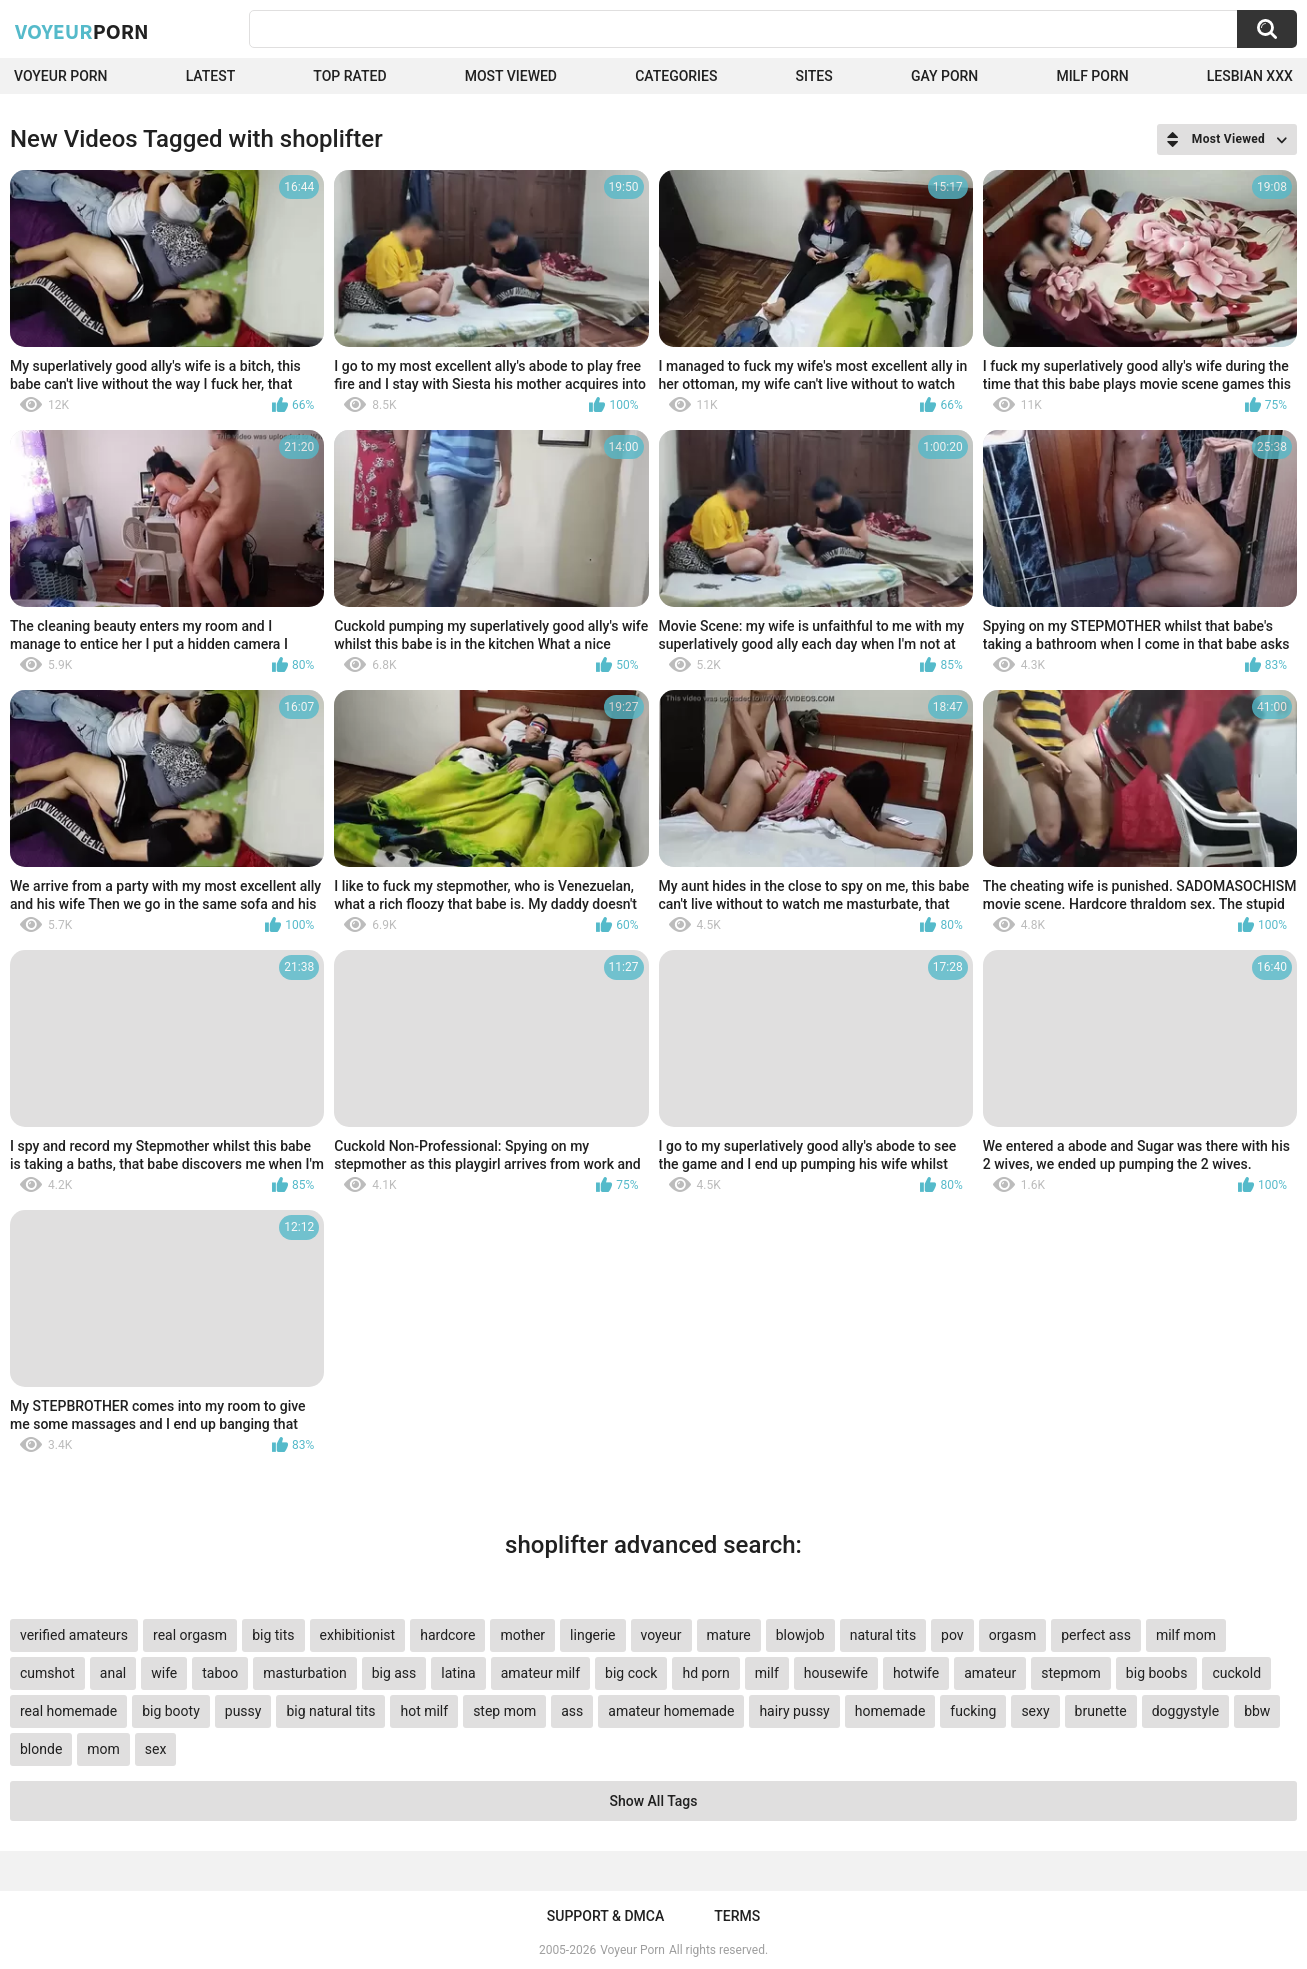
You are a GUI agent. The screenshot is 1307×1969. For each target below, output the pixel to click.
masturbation (304, 1673)
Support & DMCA (605, 1916)
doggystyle (1185, 1711)
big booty (171, 1711)
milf (767, 1673)
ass (572, 1711)
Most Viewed (511, 76)
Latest (211, 76)
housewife (836, 1673)
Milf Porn (1092, 76)
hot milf (424, 1711)
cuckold (1236, 1673)
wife (164, 1673)
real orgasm (190, 1635)
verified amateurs (74, 1635)
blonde (41, 1749)
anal (113, 1673)
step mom (504, 1711)
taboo (220, 1673)
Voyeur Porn (61, 76)
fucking (973, 1711)
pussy (243, 1711)
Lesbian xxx (1250, 76)
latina (458, 1673)
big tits (273, 1635)
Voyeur (82, 31)
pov (952, 1635)
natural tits (883, 1635)
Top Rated (349, 76)
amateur (990, 1673)
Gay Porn (944, 76)
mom (103, 1749)
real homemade (68, 1711)
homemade (890, 1711)
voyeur (661, 1635)
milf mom (1186, 1635)
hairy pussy (794, 1711)
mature (729, 1635)
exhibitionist (358, 1635)
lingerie (592, 1635)
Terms (737, 1916)
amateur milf (540, 1673)
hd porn (705, 1673)
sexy (1035, 1711)
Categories (676, 76)
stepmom (1071, 1673)
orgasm (1013, 1635)
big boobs (1157, 1673)
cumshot (47, 1673)
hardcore (447, 1635)
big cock (631, 1673)
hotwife (916, 1673)
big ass (394, 1673)
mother (522, 1635)
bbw (1257, 1711)
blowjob (800, 1635)
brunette (1101, 1711)
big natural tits (330, 1711)
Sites (814, 76)
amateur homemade (671, 1711)
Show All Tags (654, 1801)
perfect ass (1096, 1635)
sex (156, 1749)
